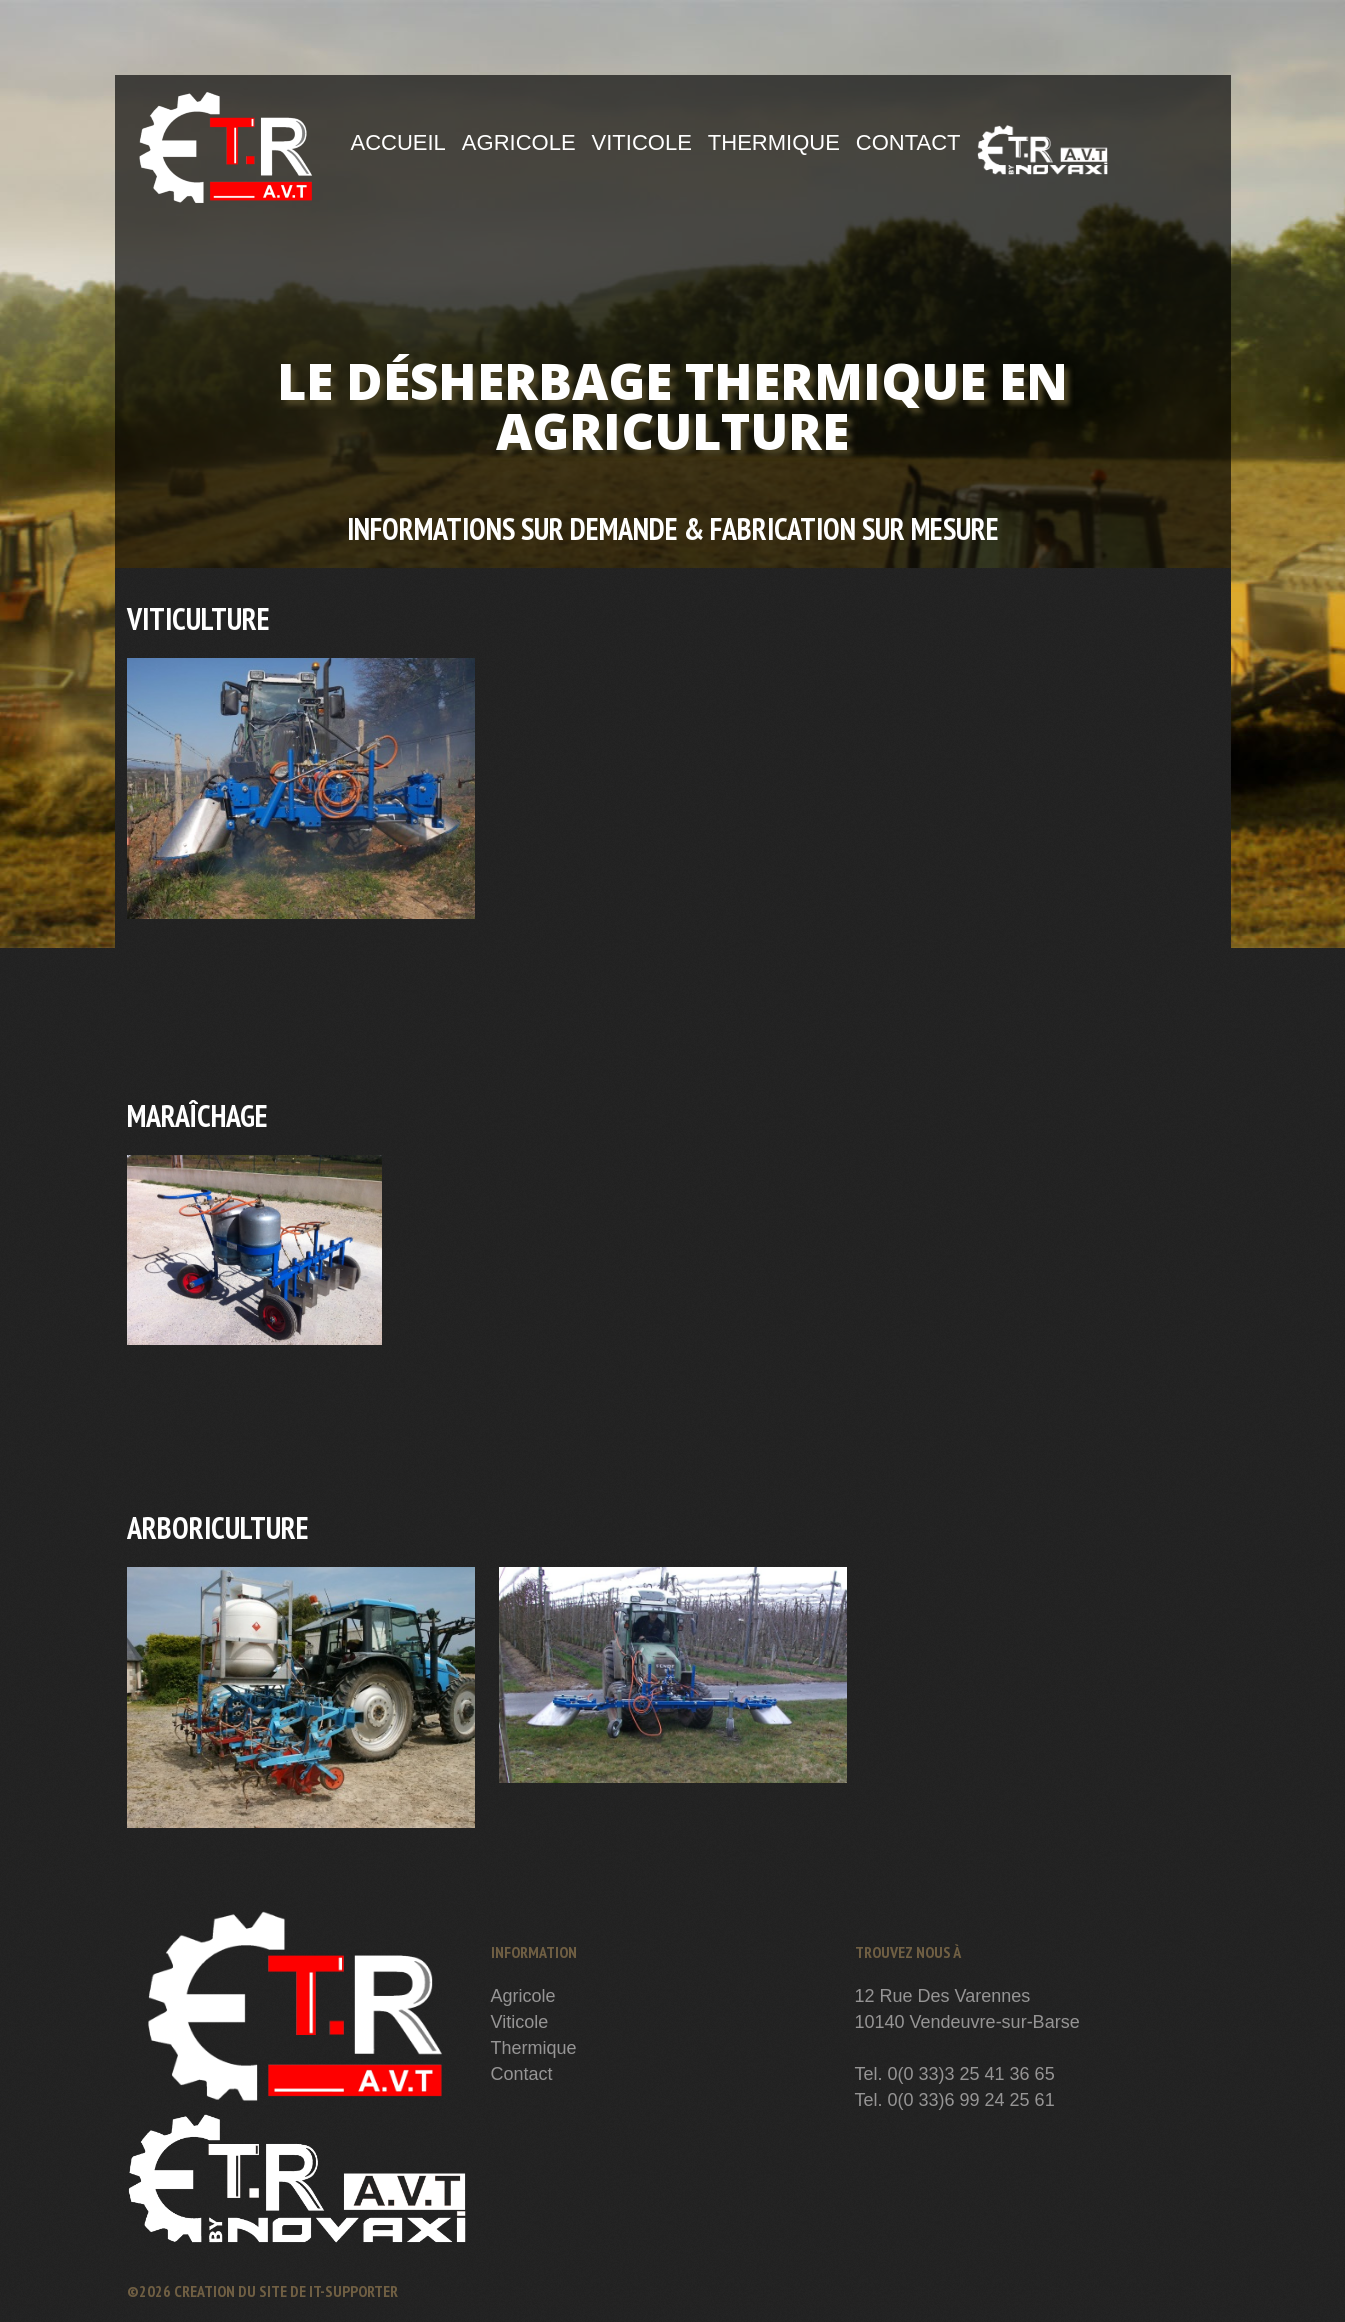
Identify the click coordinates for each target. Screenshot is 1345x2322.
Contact (908, 142)
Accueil (398, 142)
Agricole (519, 142)
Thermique (774, 142)
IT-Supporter (353, 2291)
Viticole (642, 142)
